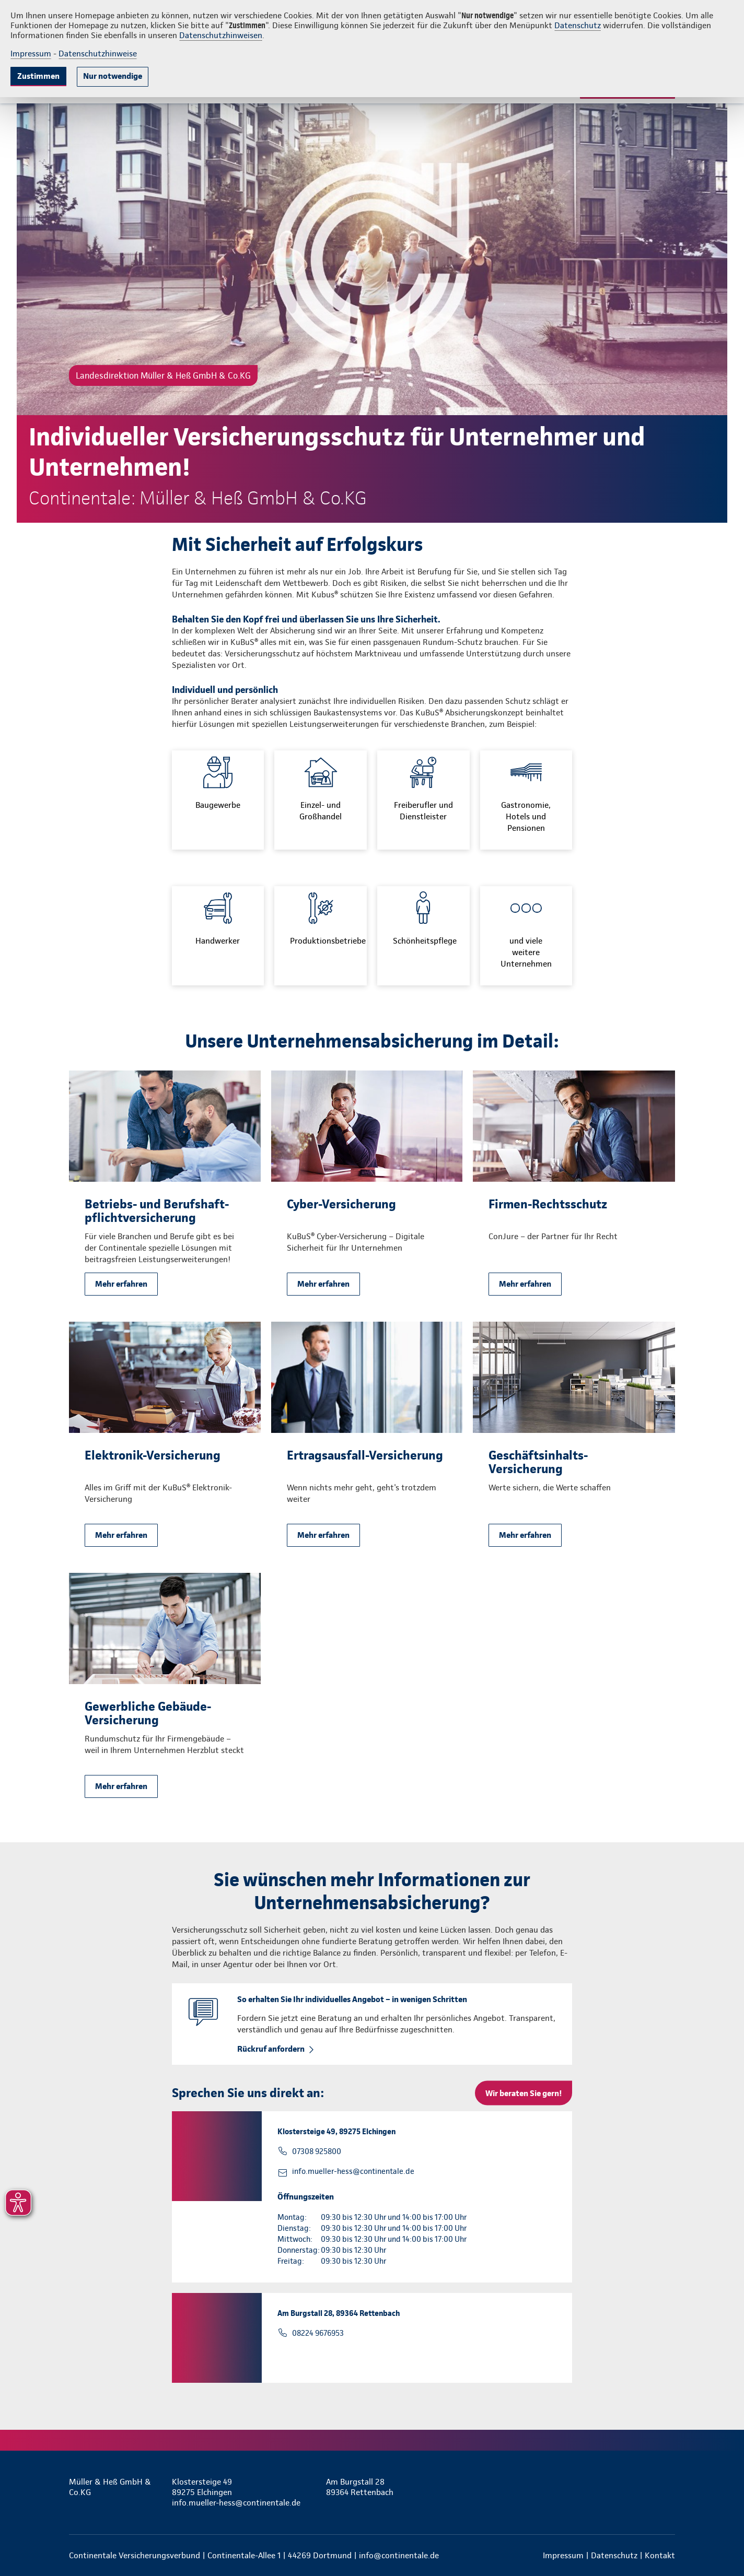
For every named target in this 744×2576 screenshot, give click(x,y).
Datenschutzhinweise (98, 53)
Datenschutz (577, 25)
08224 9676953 (318, 2333)
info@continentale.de (399, 2555)
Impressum (30, 53)
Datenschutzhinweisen (220, 35)
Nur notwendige (112, 76)
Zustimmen (38, 76)
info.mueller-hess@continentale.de (353, 2171)
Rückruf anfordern (271, 2049)
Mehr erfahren (121, 1284)
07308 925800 (316, 2151)
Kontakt (660, 2555)
